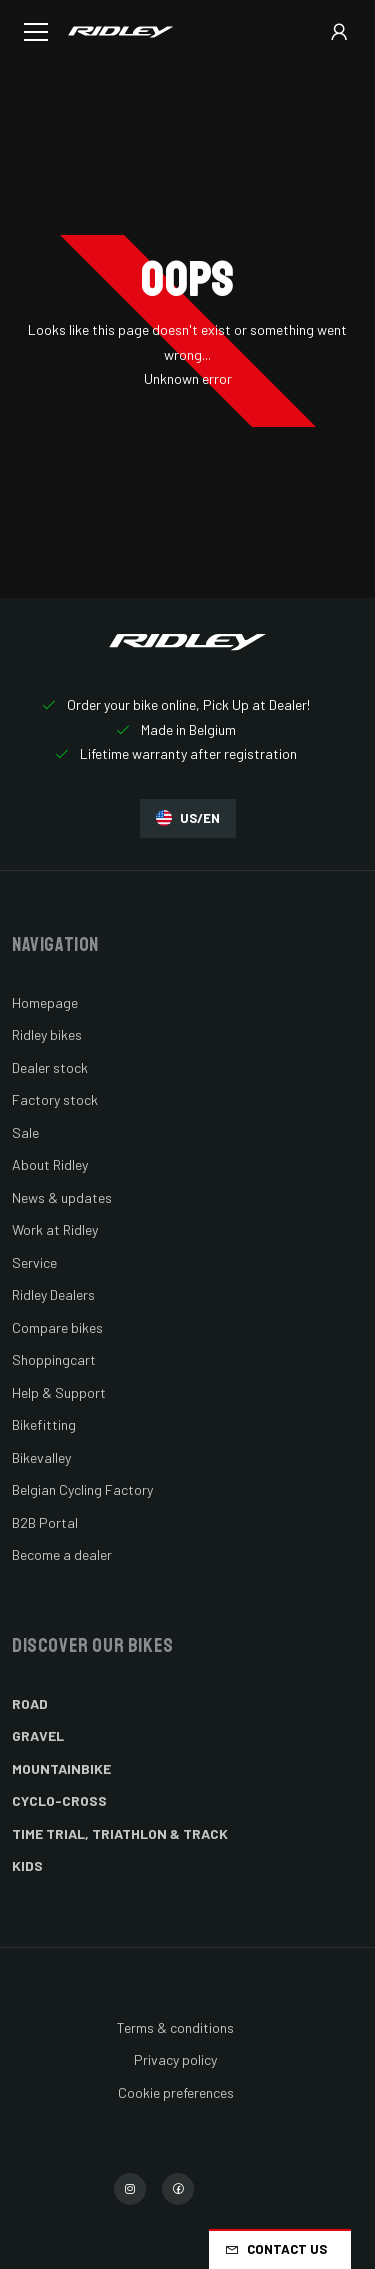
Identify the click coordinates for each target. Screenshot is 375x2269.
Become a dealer (62, 1554)
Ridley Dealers (53, 1294)
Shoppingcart (54, 1359)
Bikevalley (41, 1457)
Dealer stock (50, 1067)
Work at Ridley (55, 1229)
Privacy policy (175, 2059)
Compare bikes (57, 1327)
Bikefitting (44, 1424)
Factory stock (55, 1099)
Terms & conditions (175, 2027)
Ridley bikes (47, 1034)
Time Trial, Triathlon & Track (120, 1833)
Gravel (38, 1735)
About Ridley (50, 1164)
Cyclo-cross (59, 1800)
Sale (25, 1132)
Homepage (45, 1002)
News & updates (62, 1197)
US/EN (188, 818)
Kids (27, 1865)
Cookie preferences (176, 2092)
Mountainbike (61, 1768)
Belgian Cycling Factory (82, 1489)
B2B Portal (45, 1522)
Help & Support (59, 1392)
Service (34, 1262)
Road (30, 1703)
